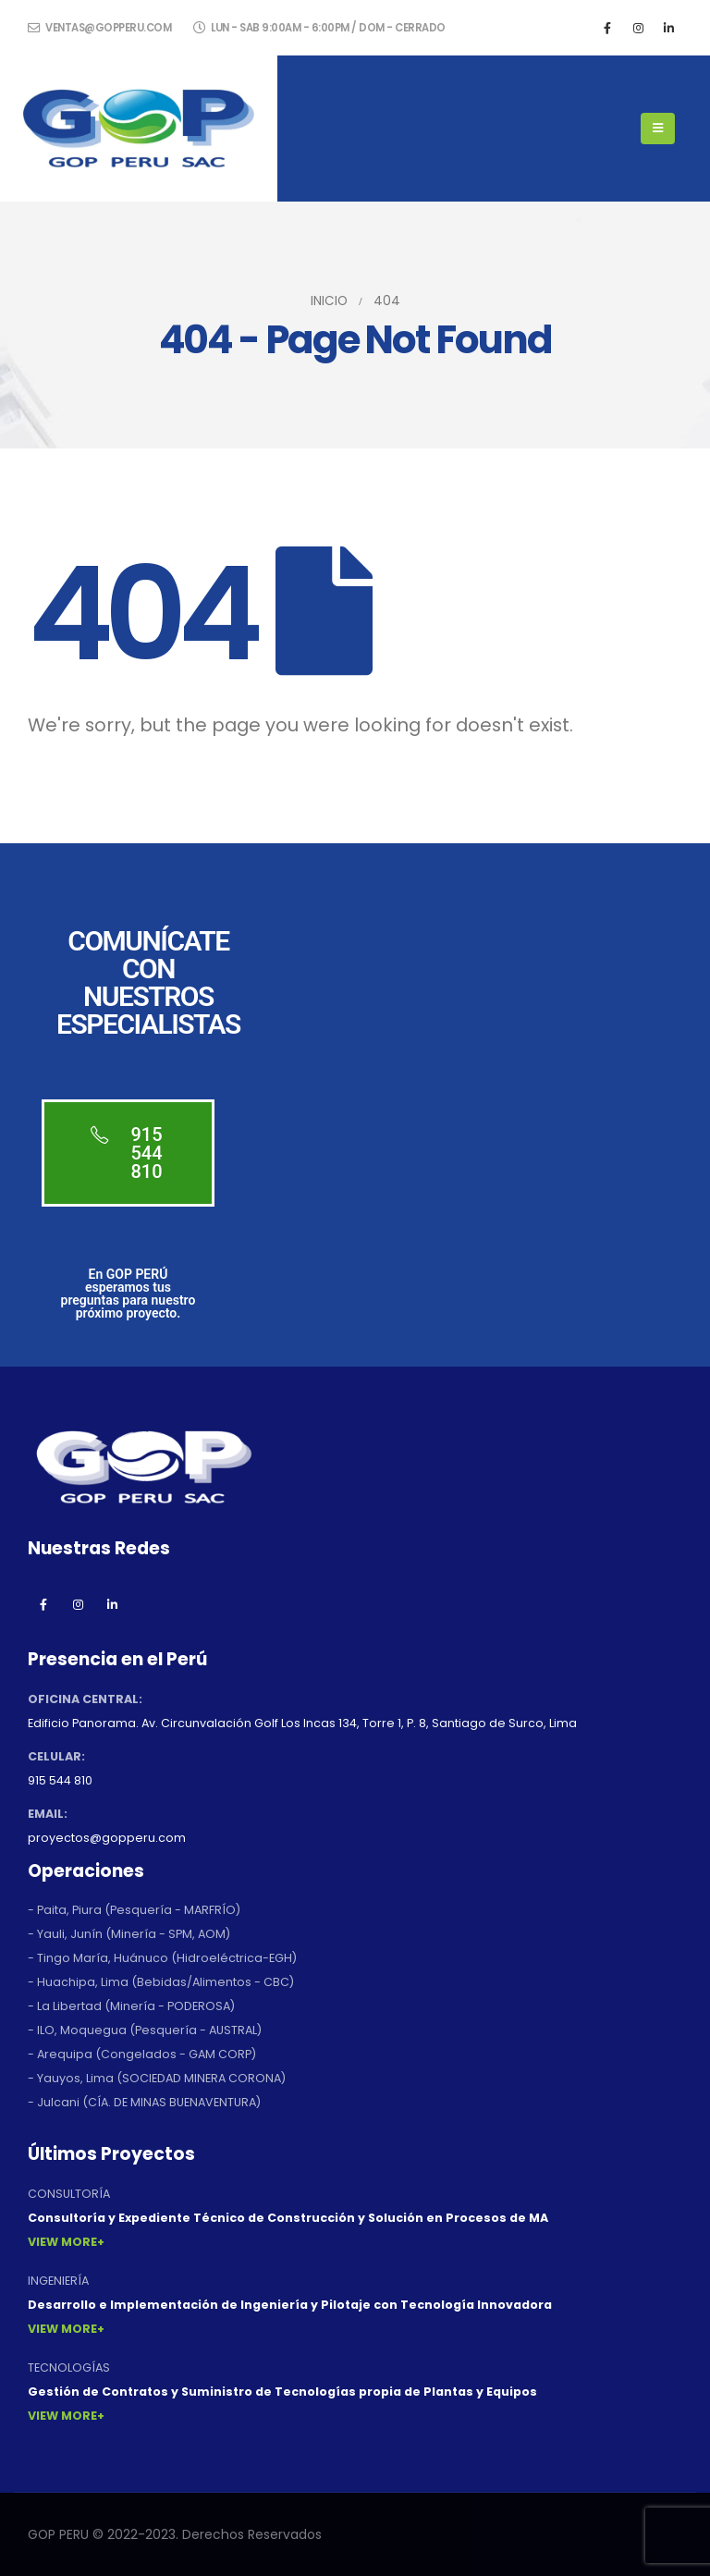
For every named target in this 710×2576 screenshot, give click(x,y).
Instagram (78, 1604)
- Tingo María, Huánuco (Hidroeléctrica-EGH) (162, 1958)
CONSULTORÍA (69, 2194)
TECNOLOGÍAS (69, 2367)
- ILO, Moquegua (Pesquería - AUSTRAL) (145, 2030)
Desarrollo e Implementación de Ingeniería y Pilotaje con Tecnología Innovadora (290, 2304)
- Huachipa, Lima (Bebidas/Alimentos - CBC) (161, 1982)
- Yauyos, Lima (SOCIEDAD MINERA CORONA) (157, 2078)
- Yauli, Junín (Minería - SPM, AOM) (129, 1934)
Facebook (43, 1604)
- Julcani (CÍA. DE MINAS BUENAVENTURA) (144, 2102)
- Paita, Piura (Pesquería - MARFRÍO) (134, 1910)
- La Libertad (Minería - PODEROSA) (131, 2006)
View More (62, 2242)
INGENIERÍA (58, 2280)
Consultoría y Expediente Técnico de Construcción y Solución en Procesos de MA (288, 2218)
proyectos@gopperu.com (107, 1838)
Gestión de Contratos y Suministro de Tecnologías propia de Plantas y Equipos (282, 2391)
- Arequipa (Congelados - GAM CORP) (142, 2054)
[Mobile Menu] (658, 128)
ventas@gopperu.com (99, 27)
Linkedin (112, 1604)
